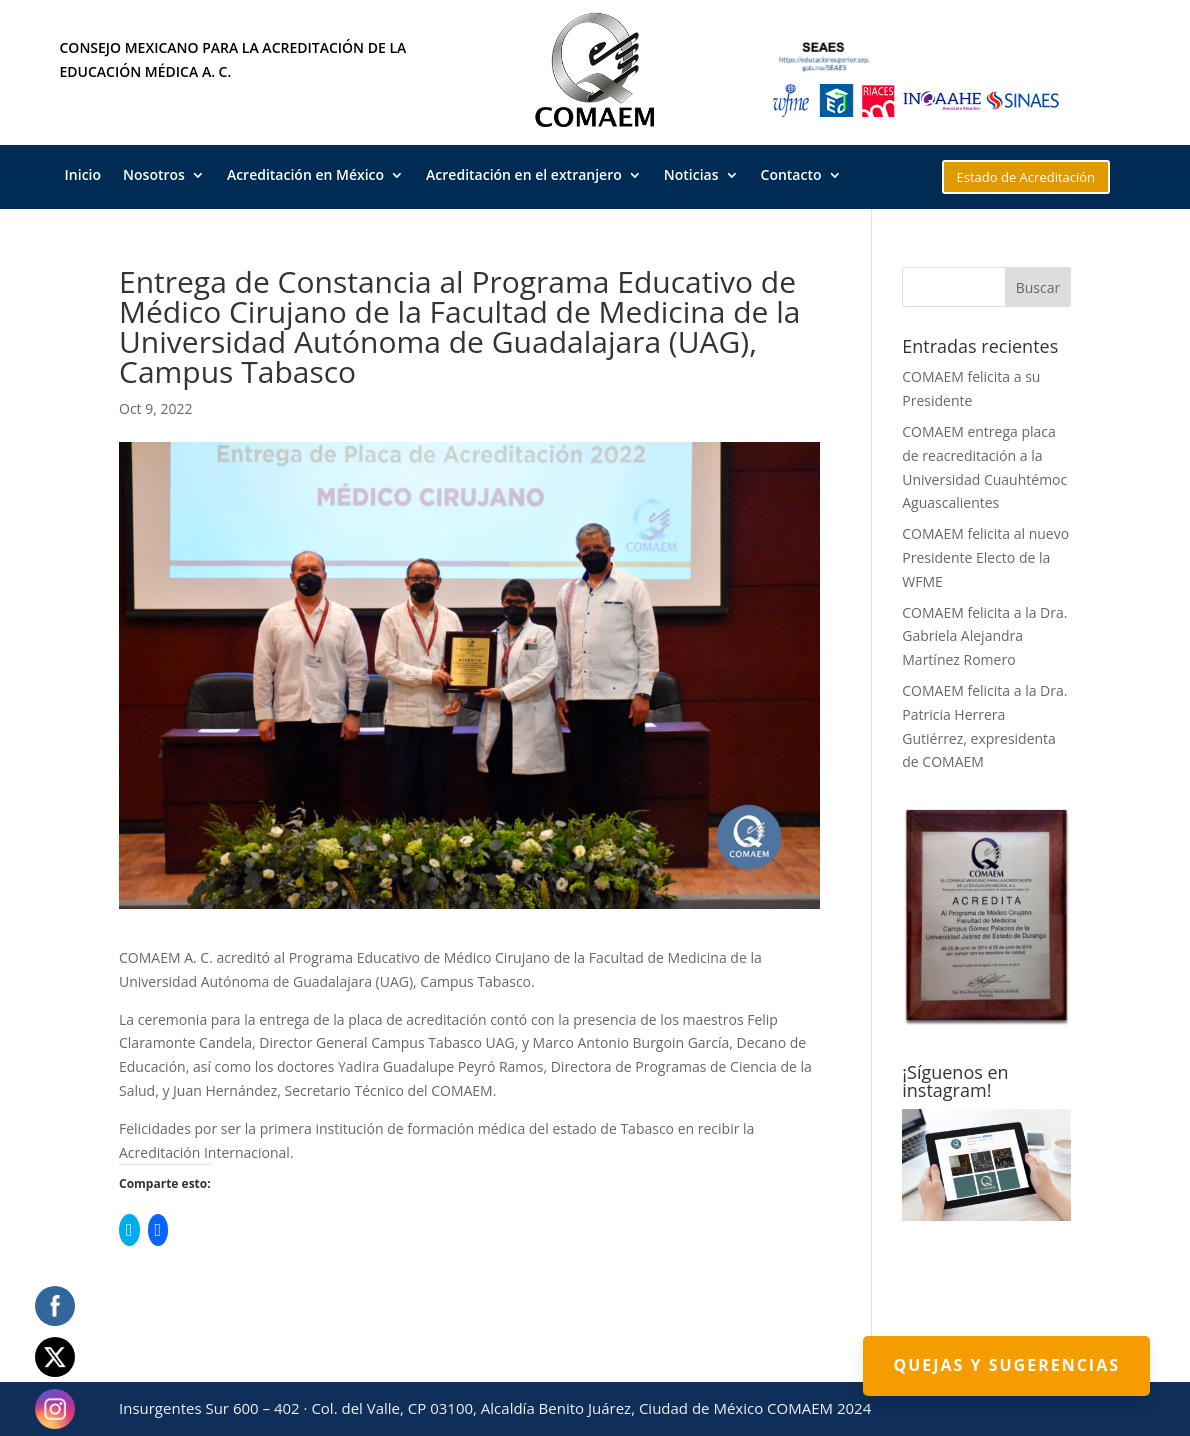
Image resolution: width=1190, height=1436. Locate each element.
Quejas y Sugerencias (1006, 1365)
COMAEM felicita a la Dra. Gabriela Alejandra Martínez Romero (984, 636)
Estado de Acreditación (1026, 177)
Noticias (691, 176)
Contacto (791, 176)
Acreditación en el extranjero (524, 176)
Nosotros (154, 176)
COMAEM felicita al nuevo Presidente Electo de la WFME (985, 557)
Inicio (83, 176)
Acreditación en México (305, 176)
